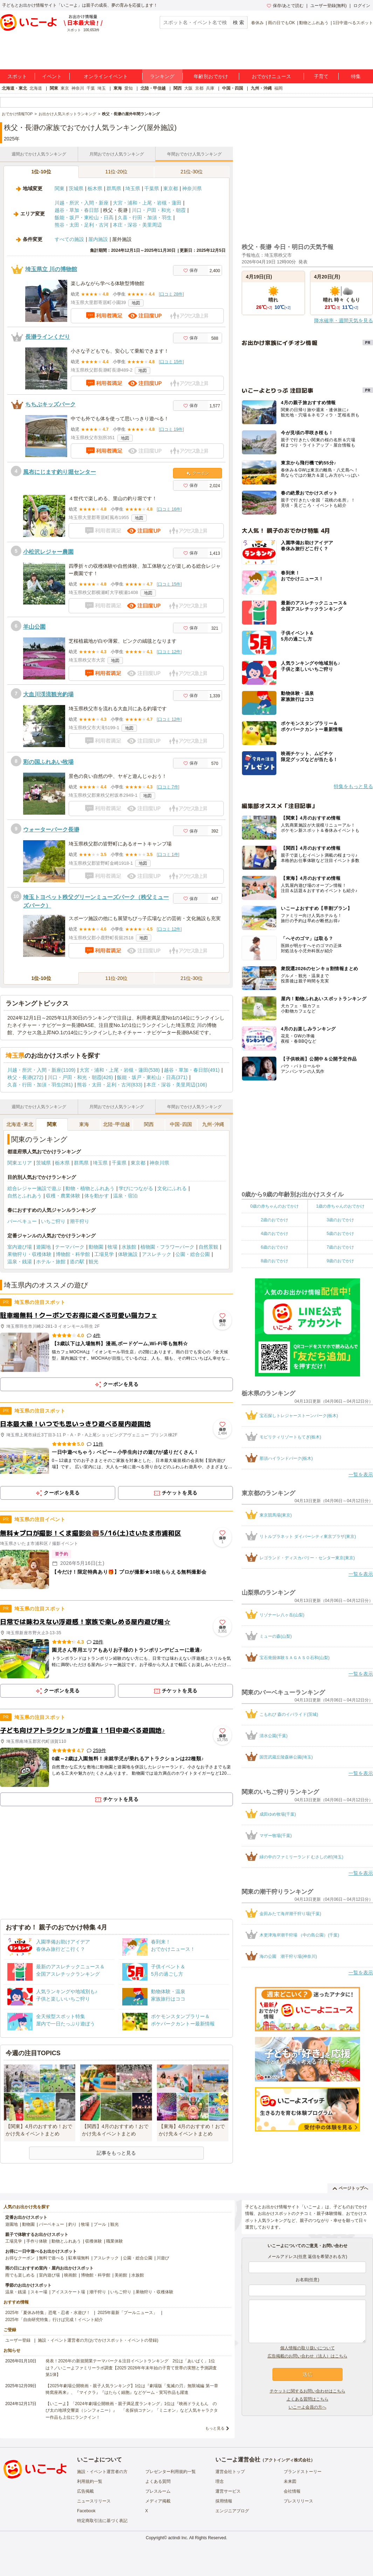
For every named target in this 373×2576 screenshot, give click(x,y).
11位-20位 (116, 171)
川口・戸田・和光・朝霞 (159, 210)
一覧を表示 (360, 1474)
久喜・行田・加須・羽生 (145, 217)
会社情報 (292, 2491)
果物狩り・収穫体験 (29, 1254)
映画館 (70, 2275)
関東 (54, 88)
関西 (177, 88)
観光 (93, 1261)
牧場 (112, 1247)
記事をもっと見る (116, 2153)
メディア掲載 (158, 2501)
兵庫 (210, 88)
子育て (321, 76)
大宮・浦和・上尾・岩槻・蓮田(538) (120, 1070)
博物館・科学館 (73, 1254)
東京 (65, 88)
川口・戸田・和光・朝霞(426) (80, 1077)
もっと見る (215, 2428)
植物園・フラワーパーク (167, 1247)
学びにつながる (136, 1188)
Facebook (86, 2510)
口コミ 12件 (169, 651)
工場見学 (104, 1254)
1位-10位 (41, 171)
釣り (72, 2224)
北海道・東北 (14, 88)
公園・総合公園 (192, 1254)
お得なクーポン (20, 2258)
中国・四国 (232, 88)
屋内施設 (98, 239)
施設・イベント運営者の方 (102, 2471)
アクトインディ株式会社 (287, 2460)
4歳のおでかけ (274, 1233)
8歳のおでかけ (274, 1260)
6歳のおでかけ (274, 1247)
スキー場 (38, 2292)
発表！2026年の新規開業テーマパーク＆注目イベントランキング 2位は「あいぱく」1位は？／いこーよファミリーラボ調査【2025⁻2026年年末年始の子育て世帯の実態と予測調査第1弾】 (131, 2368)
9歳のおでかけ (340, 1260)
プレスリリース (298, 2501)
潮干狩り (79, 1221)
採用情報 (223, 2501)
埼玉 (101, 88)
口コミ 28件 (171, 294)
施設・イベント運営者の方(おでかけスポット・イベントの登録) (98, 2340)
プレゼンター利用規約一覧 (170, 2471)
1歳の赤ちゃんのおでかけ (340, 1206)
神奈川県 (192, 188)
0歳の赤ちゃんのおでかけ (274, 1206)
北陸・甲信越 (153, 88)
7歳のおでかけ (340, 1247)
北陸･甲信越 (116, 1124)
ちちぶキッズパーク (50, 404)
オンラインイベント (106, 76)
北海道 (35, 88)
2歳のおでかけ (274, 1219)
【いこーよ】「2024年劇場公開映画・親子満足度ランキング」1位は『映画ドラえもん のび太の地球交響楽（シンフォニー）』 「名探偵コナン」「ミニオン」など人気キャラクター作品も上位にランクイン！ (132, 2410)
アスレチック (156, 1254)
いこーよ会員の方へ (307, 2407)
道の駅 (77, 1261)
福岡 (278, 88)
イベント (52, 76)
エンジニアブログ (232, 2510)
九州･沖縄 (213, 1124)
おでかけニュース (271, 76)
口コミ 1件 (168, 854)
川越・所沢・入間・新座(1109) (41, 1070)
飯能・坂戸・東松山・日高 (84, 217)
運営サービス (228, 2491)
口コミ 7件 (168, 787)
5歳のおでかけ (340, 1233)
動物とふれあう (314, 22)
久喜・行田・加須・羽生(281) (40, 1084)
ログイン (361, 5)
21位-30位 (192, 171)
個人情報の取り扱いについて (307, 2348)
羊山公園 (34, 627)
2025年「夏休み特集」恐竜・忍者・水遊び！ (47, 2312)
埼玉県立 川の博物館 (51, 269)
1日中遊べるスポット (353, 22)
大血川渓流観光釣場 (48, 694)
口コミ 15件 (171, 361)
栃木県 (95, 188)
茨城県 (76, 188)
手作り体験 (36, 2241)
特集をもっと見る (353, 786)
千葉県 (151, 188)
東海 (117, 88)
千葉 (91, 88)
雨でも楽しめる (20, 2275)
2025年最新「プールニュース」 (128, 2312)
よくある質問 (158, 2481)
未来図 (290, 2481)
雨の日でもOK (281, 22)
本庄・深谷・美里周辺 (137, 225)
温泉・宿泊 (125, 1196)
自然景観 (208, 1247)
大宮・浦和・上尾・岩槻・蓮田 (147, 203)
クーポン (197, 473)
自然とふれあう (24, 1196)
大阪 (188, 88)
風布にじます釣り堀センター (59, 472)
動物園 (96, 1247)
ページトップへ (350, 2188)
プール (100, 2224)
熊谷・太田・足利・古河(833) (110, 1084)
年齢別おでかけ (211, 76)
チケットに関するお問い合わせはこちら (307, 2391)
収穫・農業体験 (63, 1196)
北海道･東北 (19, 1124)
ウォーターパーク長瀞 (51, 830)
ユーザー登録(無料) (328, 5)
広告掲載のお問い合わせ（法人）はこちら (307, 2356)
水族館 (129, 1247)
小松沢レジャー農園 (48, 552)
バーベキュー (22, 1221)
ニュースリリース (94, 2501)
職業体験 (114, 2241)
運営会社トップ (230, 2471)
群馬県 (113, 188)
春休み (257, 22)
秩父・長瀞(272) (25, 1077)
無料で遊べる (51, 2258)
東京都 (170, 188)
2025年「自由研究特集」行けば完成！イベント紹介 (54, 2319)
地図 (136, 303)
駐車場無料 (78, 2258)
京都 (199, 88)
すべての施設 (69, 239)
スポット (17, 76)
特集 (356, 76)
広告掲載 (85, 2491)
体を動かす (96, 1196)
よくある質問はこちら (307, 2399)
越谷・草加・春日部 (77, 210)
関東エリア (19, 1163)
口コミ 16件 (169, 509)
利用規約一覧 (89, 2481)
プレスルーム (158, 2491)
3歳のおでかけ (340, 1219)
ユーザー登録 (17, 2340)
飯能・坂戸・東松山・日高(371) (152, 1077)
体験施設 (128, 1254)
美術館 (121, 2275)
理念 (219, 2481)
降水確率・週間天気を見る (343, 320)
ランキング (162, 76)
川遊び (163, 2258)
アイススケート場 (68, 2292)
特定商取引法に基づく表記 (102, 2520)
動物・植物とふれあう (90, 1188)
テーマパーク (69, 1247)
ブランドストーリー (303, 2471)
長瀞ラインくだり (47, 337)
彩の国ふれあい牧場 (48, 762)
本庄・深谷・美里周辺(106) (176, 1084)
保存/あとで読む (285, 5)
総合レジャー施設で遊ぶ (34, 1188)
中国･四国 (181, 1124)
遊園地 (43, 1247)
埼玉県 (132, 188)
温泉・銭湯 (19, 1261)
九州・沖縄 (261, 88)
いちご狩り (53, 1221)
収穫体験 (93, 2241)
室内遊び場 (19, 1247)
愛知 (128, 88)
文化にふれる (172, 1188)
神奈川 (77, 88)
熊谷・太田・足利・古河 (82, 225)
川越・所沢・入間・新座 (82, 203)
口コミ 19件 (171, 429)
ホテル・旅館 (50, 1261)
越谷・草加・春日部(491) (192, 1070)
